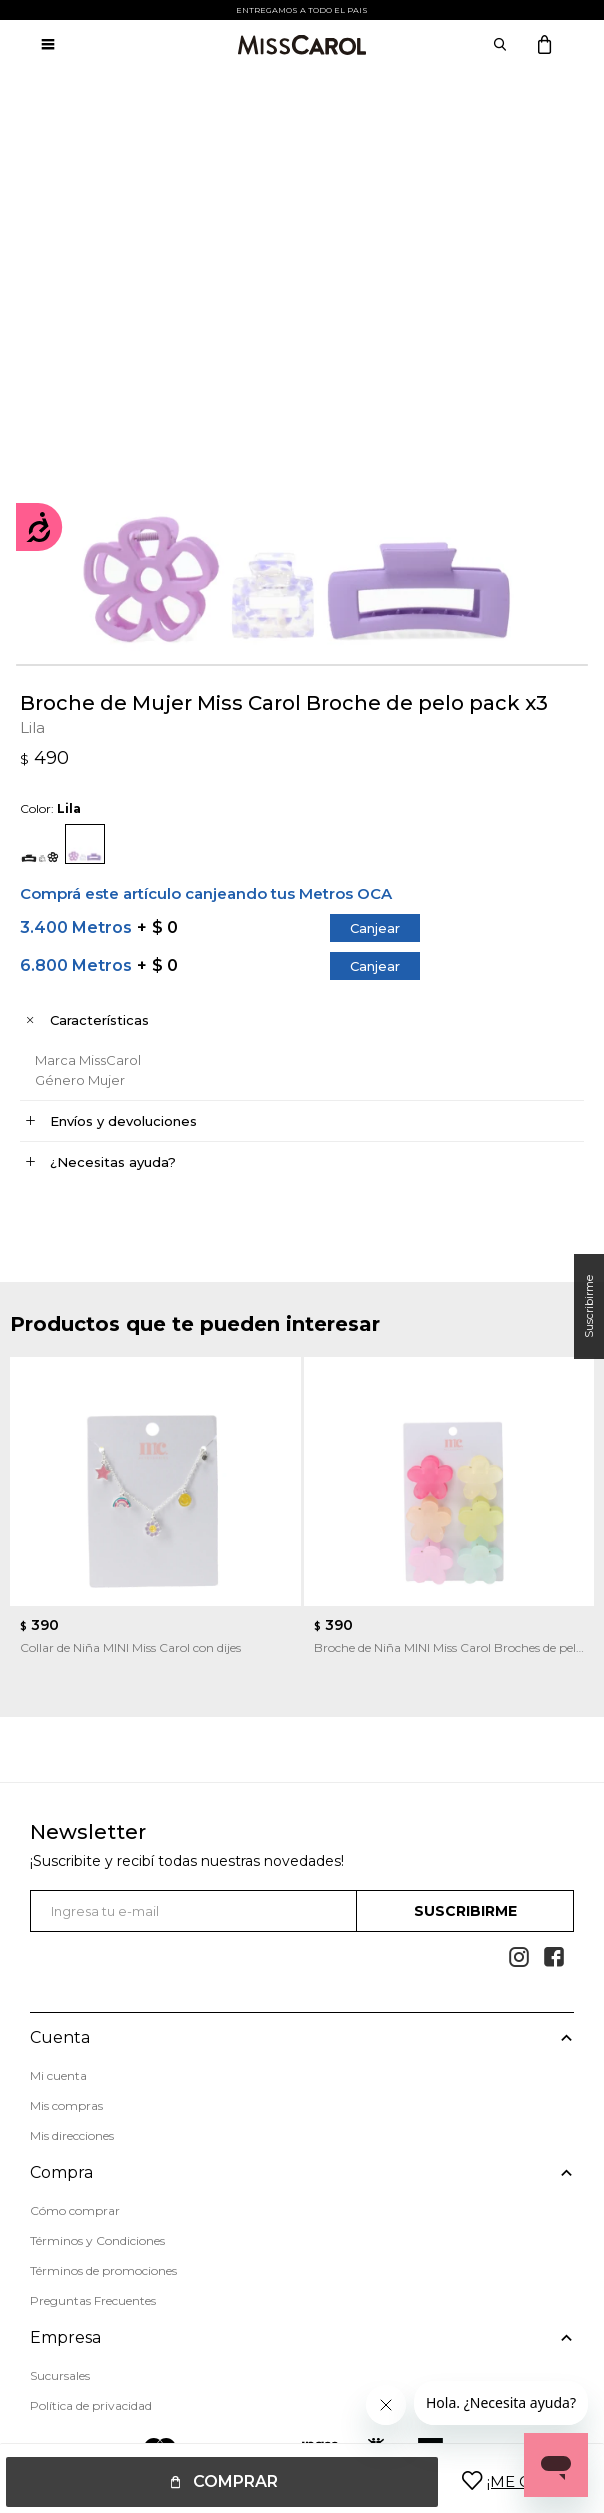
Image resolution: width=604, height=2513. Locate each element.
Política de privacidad (91, 2404)
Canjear (375, 928)
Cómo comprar (75, 2210)
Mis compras (66, 2105)
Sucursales (60, 2374)
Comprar (235, 2481)
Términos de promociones (103, 2270)
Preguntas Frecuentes (93, 2300)
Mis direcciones (72, 2135)
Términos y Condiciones (97, 2240)
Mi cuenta (58, 2075)
